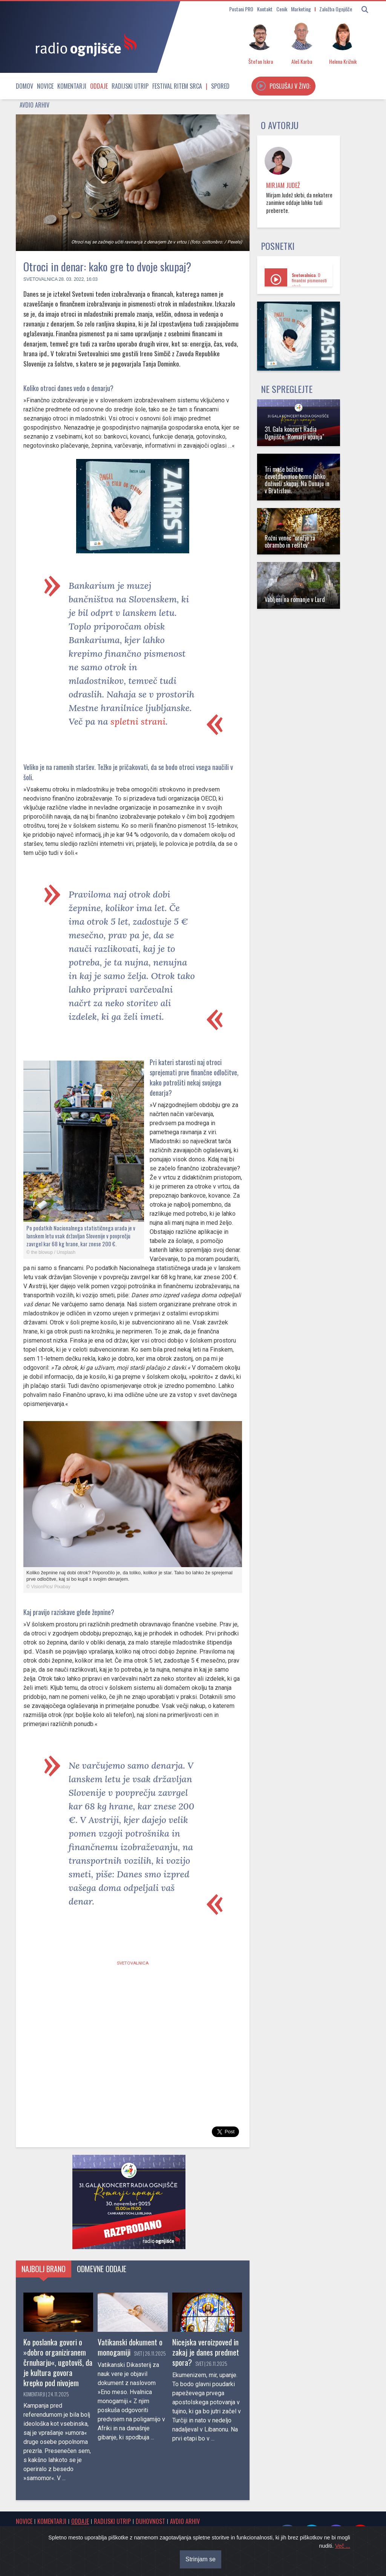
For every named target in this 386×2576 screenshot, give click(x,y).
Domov (24, 86)
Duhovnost (150, 2521)
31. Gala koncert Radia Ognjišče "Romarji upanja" (294, 433)
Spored (220, 86)
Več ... (342, 2546)
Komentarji (71, 86)
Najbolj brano (43, 2268)
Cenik (281, 9)
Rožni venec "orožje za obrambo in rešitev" (290, 541)
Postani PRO (241, 9)
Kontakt (265, 9)
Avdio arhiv (34, 104)
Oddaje (99, 86)
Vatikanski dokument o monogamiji (130, 2347)
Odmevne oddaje (101, 2268)
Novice (45, 86)
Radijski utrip (130, 86)
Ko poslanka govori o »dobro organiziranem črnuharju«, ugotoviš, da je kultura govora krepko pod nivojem (57, 2362)
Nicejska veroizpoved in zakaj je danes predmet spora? (205, 2352)
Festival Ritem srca (177, 86)
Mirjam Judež (283, 185)
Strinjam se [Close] (200, 2559)
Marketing (301, 9)
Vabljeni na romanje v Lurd (295, 599)
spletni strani (137, 721)
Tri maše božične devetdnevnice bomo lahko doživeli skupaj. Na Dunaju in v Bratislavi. (297, 480)
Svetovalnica (40, 279)
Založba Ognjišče (335, 9)
